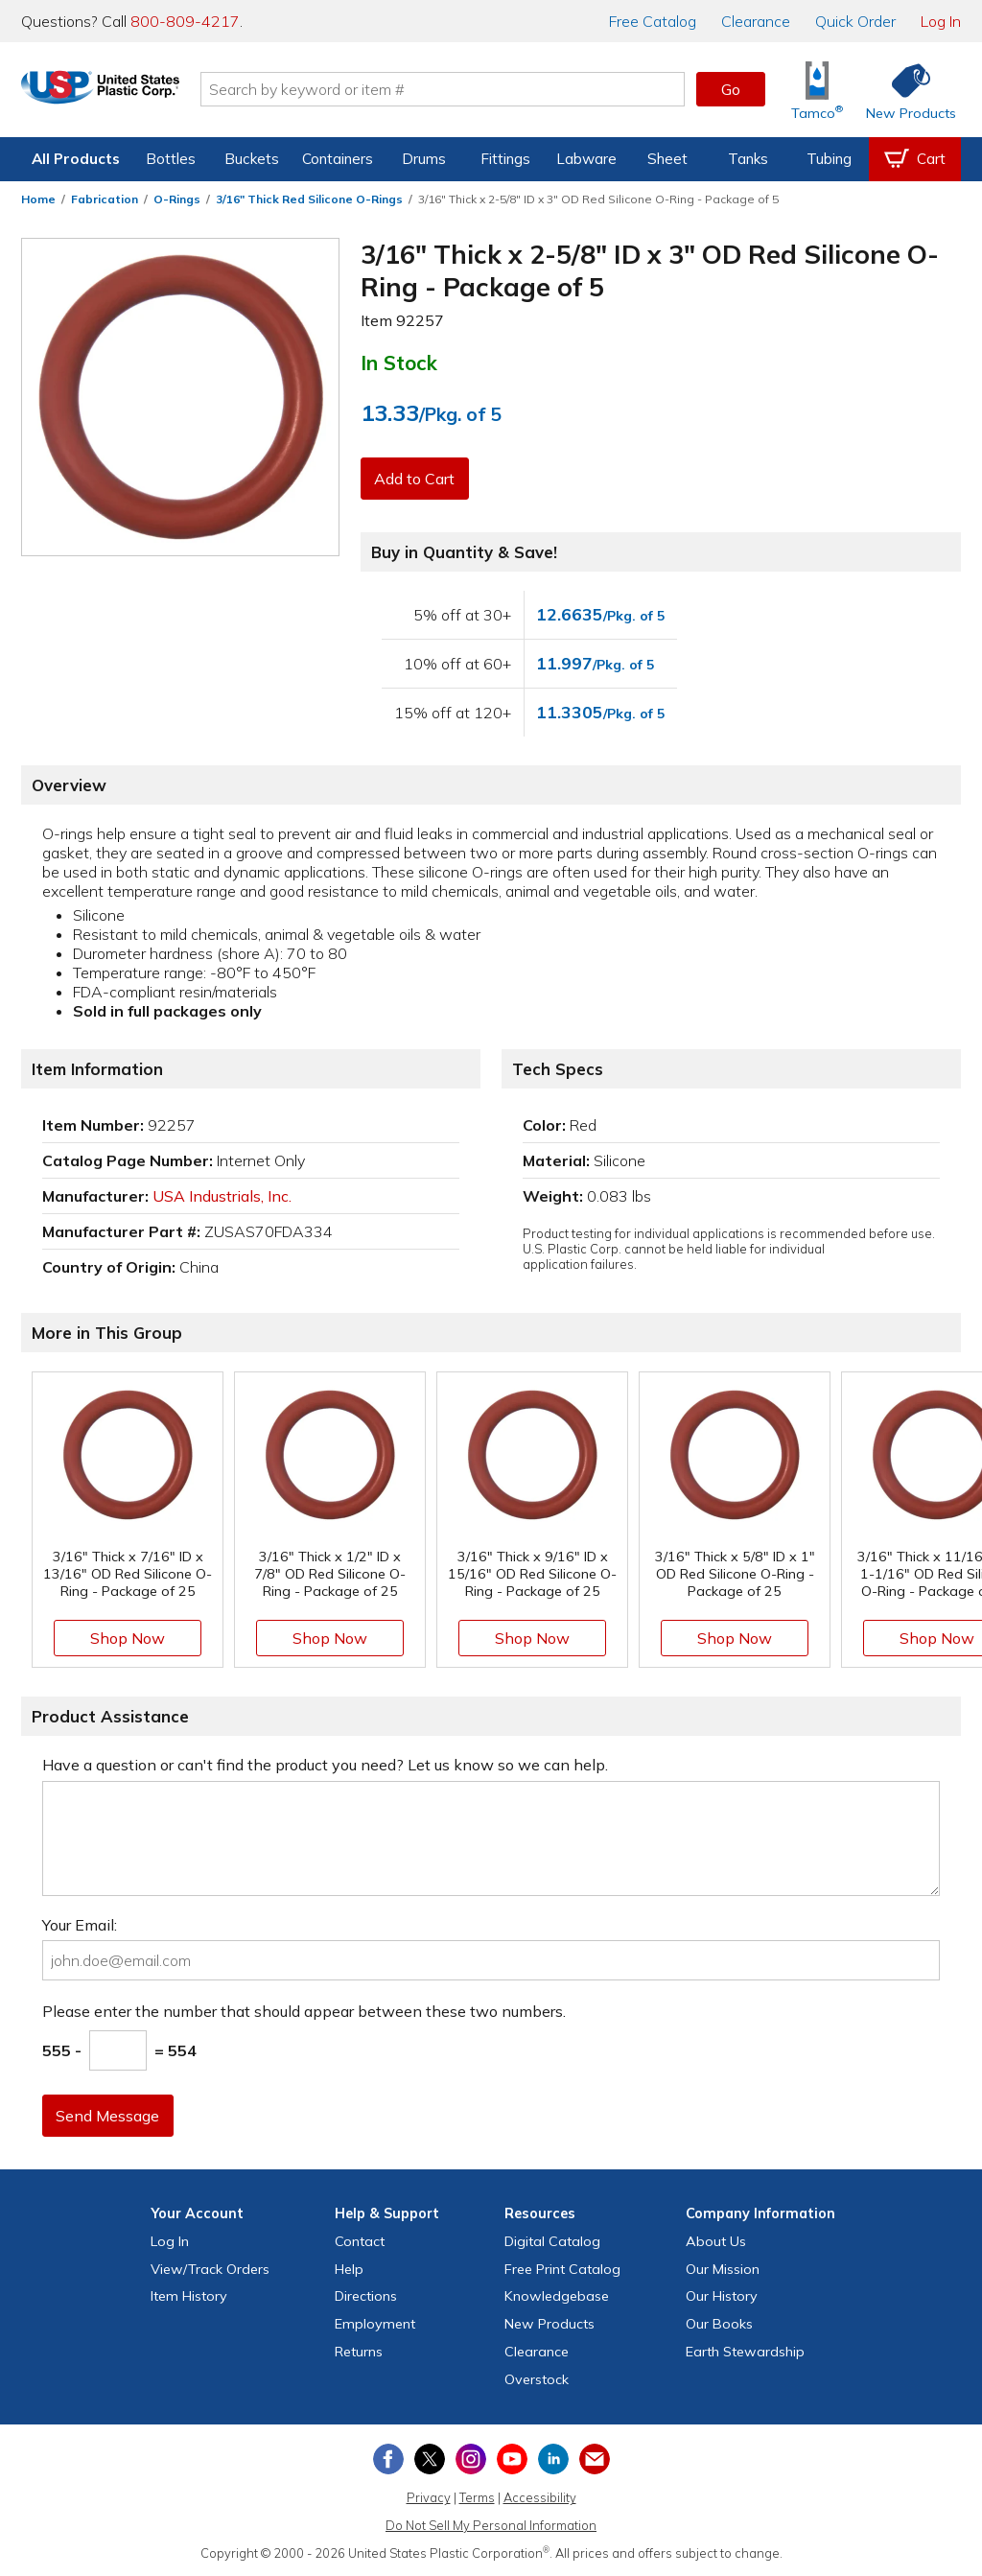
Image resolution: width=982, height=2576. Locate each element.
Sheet (667, 159)
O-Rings (176, 199)
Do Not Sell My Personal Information (491, 2525)
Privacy (429, 2497)
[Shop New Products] (904, 90)
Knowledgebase (556, 2296)
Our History (722, 2296)
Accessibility (539, 2497)
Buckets (251, 159)
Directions (366, 2296)
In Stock (399, 362)
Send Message (110, 2115)
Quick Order (855, 21)
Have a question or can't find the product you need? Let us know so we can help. (325, 1764)
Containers (337, 159)
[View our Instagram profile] (471, 2459)
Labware (586, 159)
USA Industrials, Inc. (222, 1196)
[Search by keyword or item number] (477, 89)
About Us (716, 2241)
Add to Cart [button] (417, 478)
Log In (941, 21)
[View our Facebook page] (388, 2459)
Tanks (748, 159)
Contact (360, 2241)
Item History (189, 2296)
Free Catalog (562, 2269)
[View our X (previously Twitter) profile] (429, 2459)
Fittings (505, 159)
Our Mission (723, 2269)
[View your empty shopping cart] (915, 159)
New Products (549, 2323)
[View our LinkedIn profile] (553, 2459)
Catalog (652, 21)
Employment (375, 2323)
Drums (424, 159)
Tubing (829, 159)
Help (349, 2269)
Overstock (536, 2379)
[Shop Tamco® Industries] (817, 90)
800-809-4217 (185, 21)
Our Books (719, 2323)
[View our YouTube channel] (512, 2459)
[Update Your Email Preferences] (594, 2459)
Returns (359, 2351)
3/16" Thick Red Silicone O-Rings (309, 199)
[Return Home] (134, 93)
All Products (76, 159)
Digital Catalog (552, 2241)
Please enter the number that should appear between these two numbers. (304, 2011)
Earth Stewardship (745, 2351)
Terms (477, 2497)
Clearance (755, 21)
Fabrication (104, 199)
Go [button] (730, 89)
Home (38, 199)
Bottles (171, 159)
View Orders (210, 2269)
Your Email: (79, 1924)
